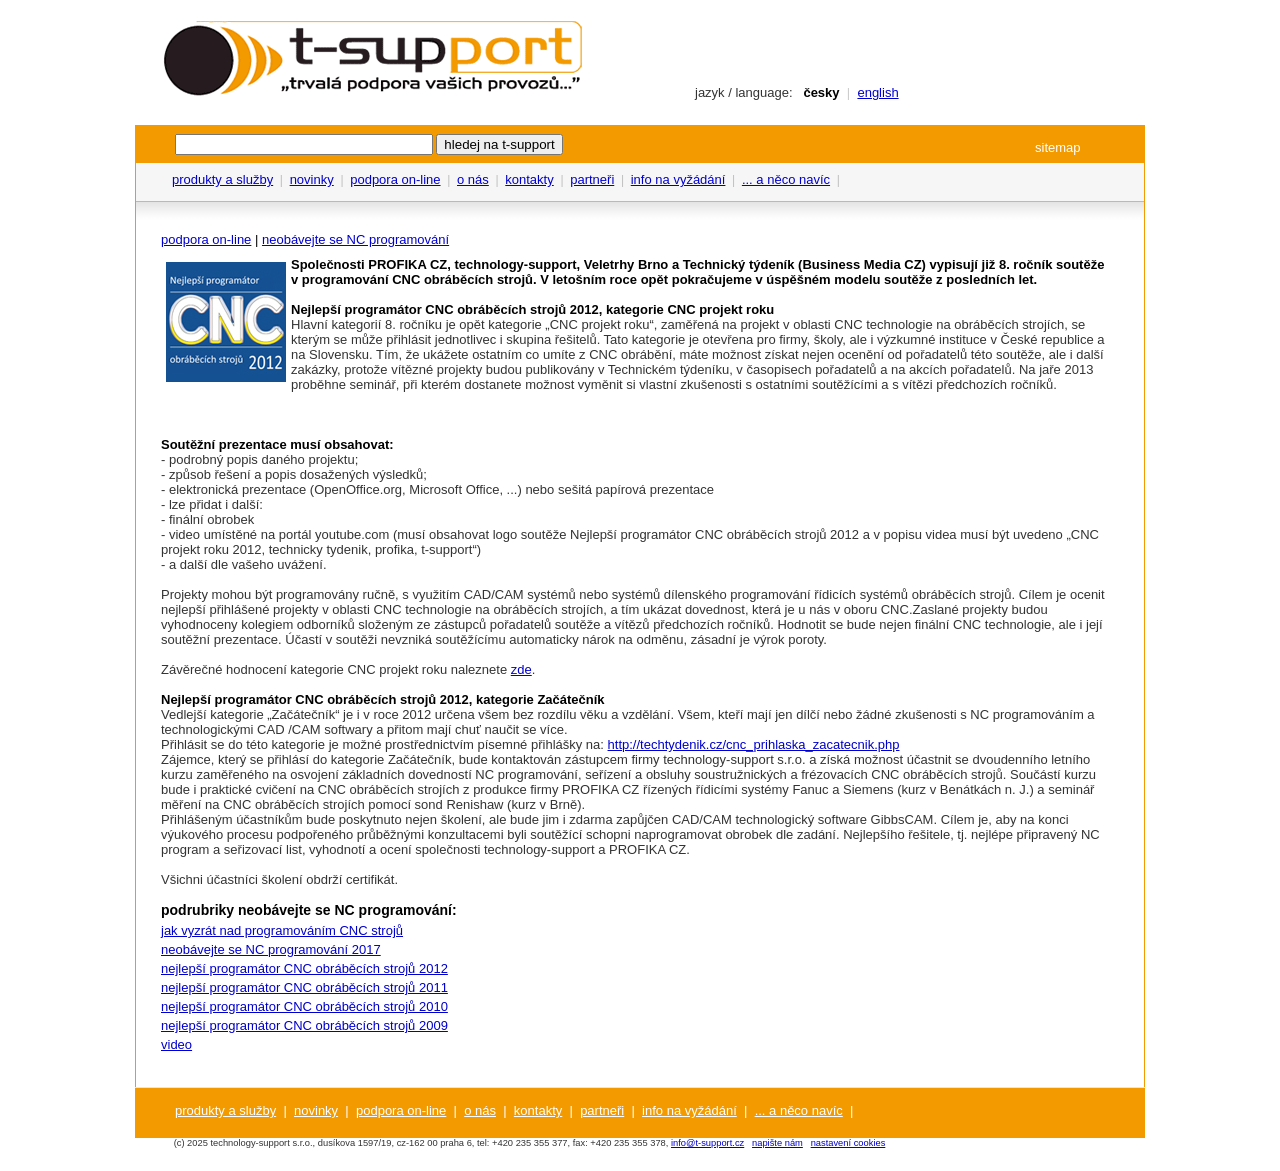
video (176, 1044)
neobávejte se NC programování (355, 239)
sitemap (1058, 147)
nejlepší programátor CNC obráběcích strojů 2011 (304, 987)
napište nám (777, 1143)
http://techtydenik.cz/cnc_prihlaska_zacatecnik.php (754, 744)
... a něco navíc (786, 179)
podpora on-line (395, 179)
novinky (312, 179)
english (877, 92)
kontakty (529, 179)
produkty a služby (222, 179)
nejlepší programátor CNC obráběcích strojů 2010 (304, 1006)
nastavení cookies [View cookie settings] (848, 1143)
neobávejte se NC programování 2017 (271, 949)
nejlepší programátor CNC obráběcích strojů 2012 (304, 968)
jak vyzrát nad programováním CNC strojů (282, 930)
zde (521, 669)
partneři (592, 179)
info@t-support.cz (707, 1143)
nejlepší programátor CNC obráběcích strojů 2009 (304, 1025)
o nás (473, 179)
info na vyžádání (678, 179)
